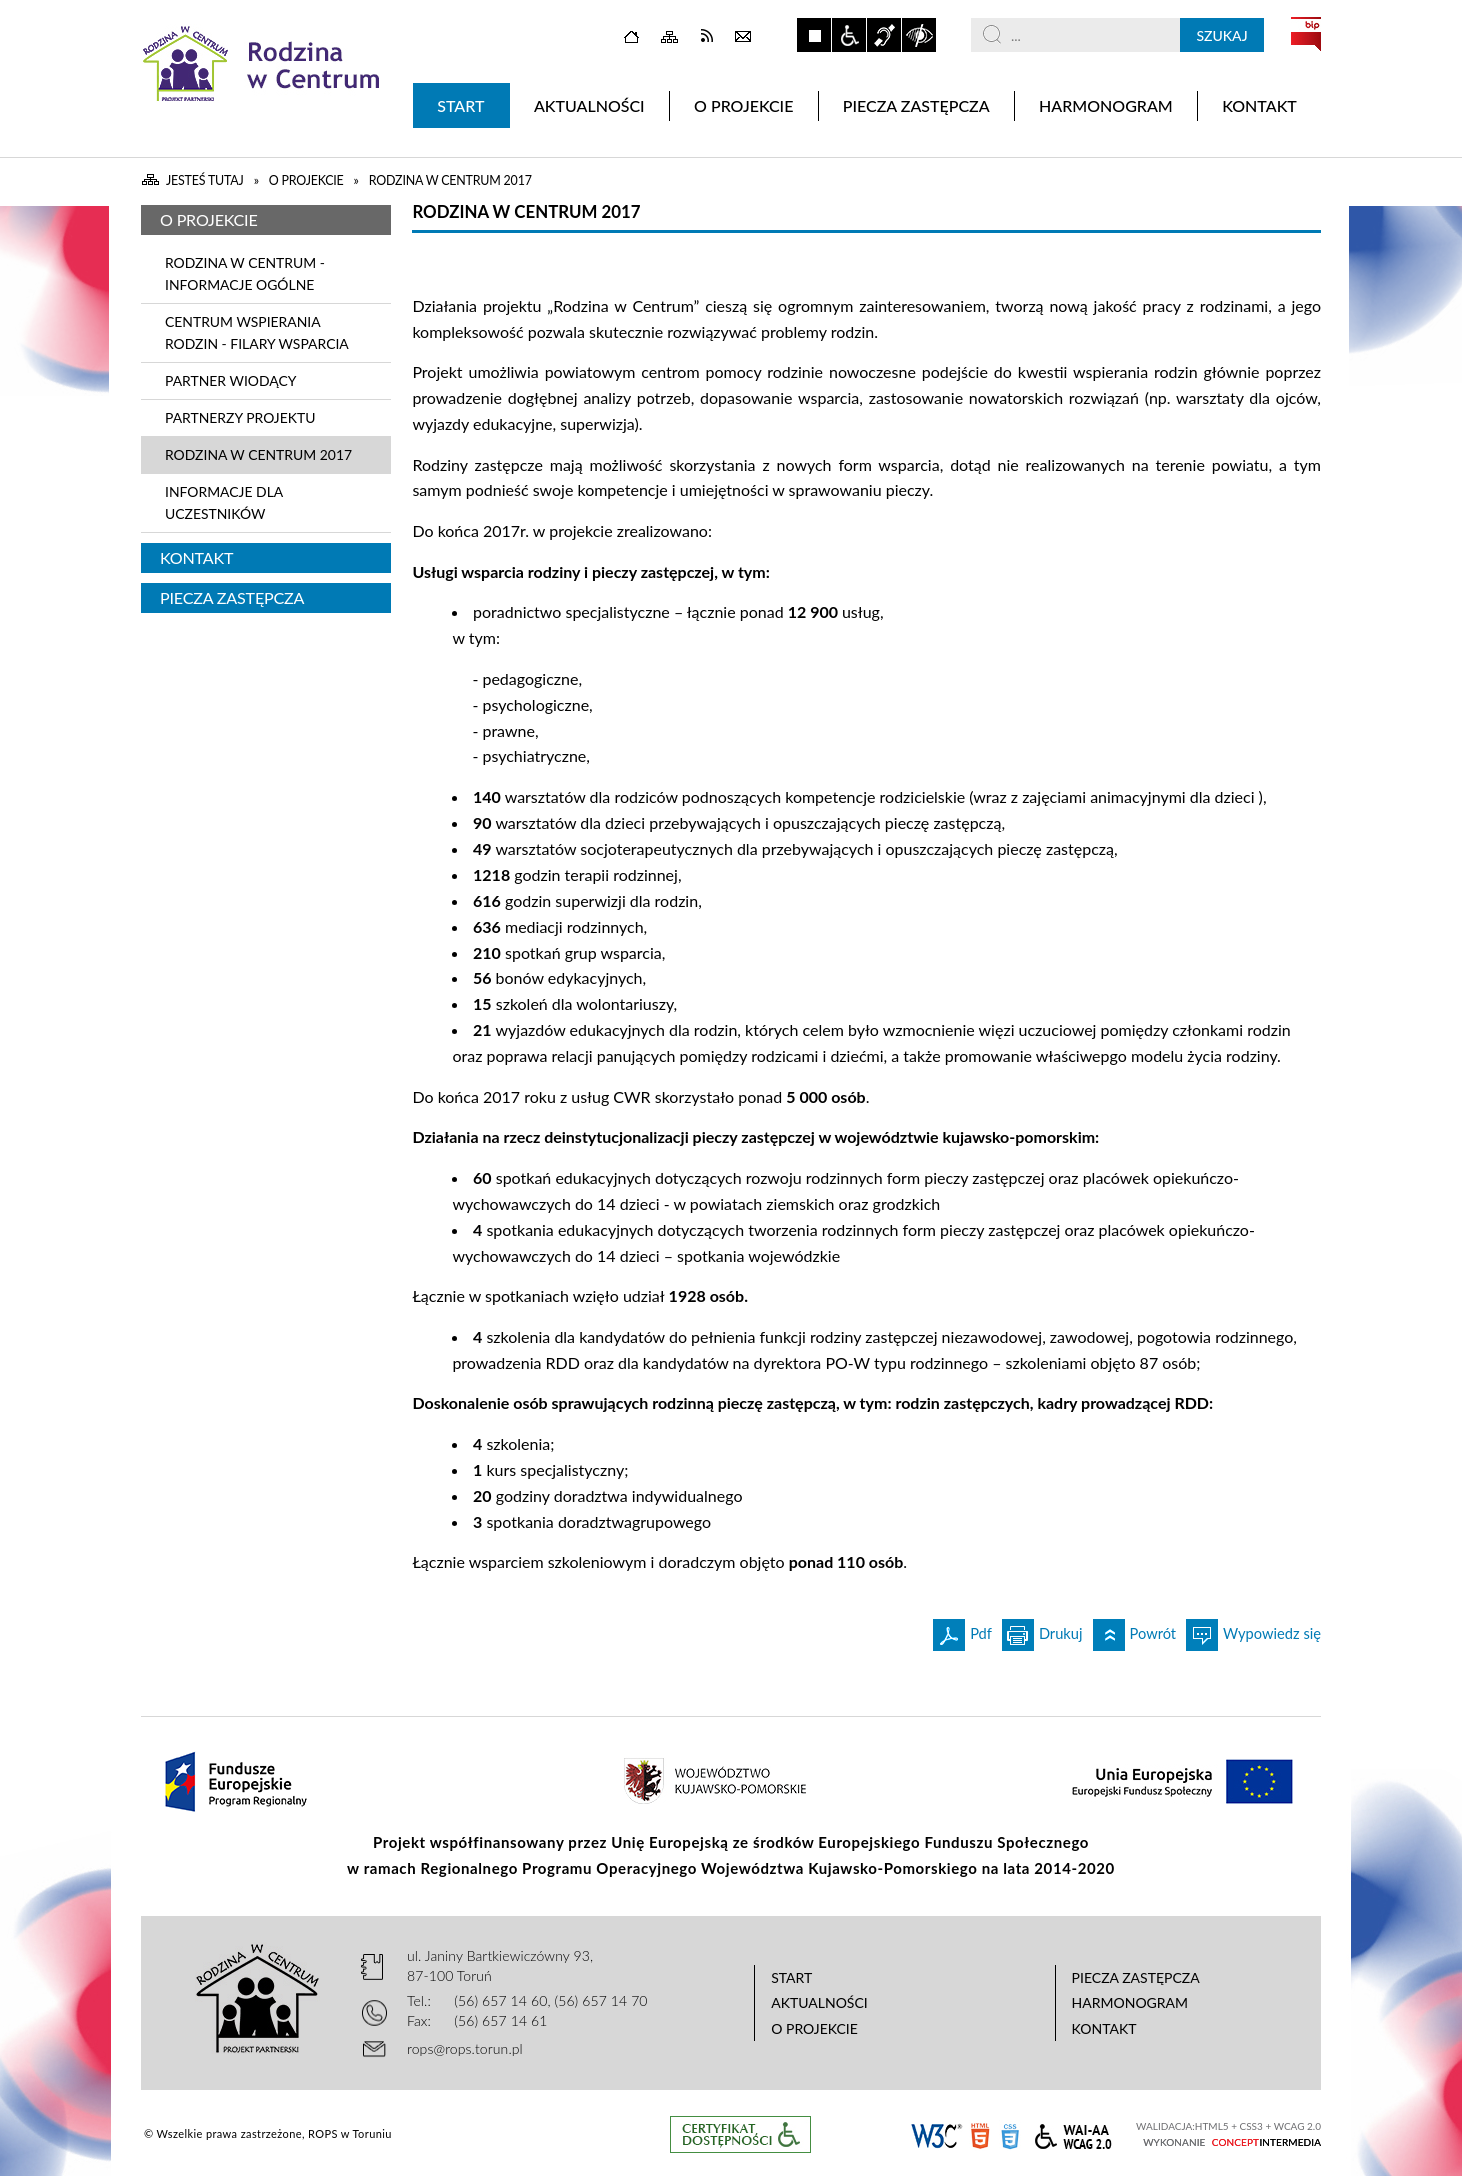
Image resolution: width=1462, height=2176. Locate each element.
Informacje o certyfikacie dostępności (740, 2134)
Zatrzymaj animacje (814, 35)
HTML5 (980, 2134)
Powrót (1135, 1630)
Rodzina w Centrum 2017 (258, 454)
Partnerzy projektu (240, 417)
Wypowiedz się (1253, 1630)
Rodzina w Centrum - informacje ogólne (245, 273)
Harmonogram (1130, 2002)
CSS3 (1010, 2134)
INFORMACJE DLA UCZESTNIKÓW (224, 502)
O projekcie (209, 219)
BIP (1306, 34)
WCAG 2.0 (1073, 2133)
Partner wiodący (230, 380)
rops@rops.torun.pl (465, 2048)
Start (791, 1977)
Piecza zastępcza (232, 597)
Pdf (962, 1630)
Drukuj (1042, 1630)
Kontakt (196, 557)
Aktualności (819, 2002)
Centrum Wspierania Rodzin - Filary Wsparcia (257, 332)
